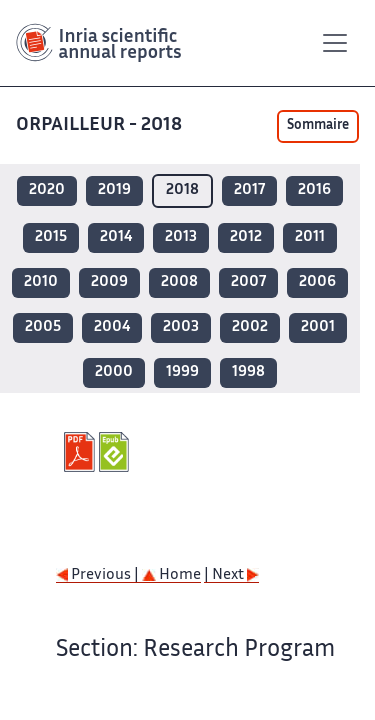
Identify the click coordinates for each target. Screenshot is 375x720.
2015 (51, 237)
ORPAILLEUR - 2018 (101, 125)
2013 (181, 237)
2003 (181, 327)
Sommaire (318, 126)
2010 (41, 282)
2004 (112, 327)
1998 (248, 372)
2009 (109, 282)
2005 (43, 327)
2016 (314, 190)
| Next (231, 575)
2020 (47, 190)
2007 (248, 282)
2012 (246, 237)
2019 (114, 190)
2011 (310, 237)
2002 (250, 327)
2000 (114, 372)
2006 (317, 282)
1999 (182, 372)
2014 (116, 237)
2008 (179, 282)
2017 (249, 190)
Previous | (99, 575)
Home (171, 575)
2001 (318, 327)
